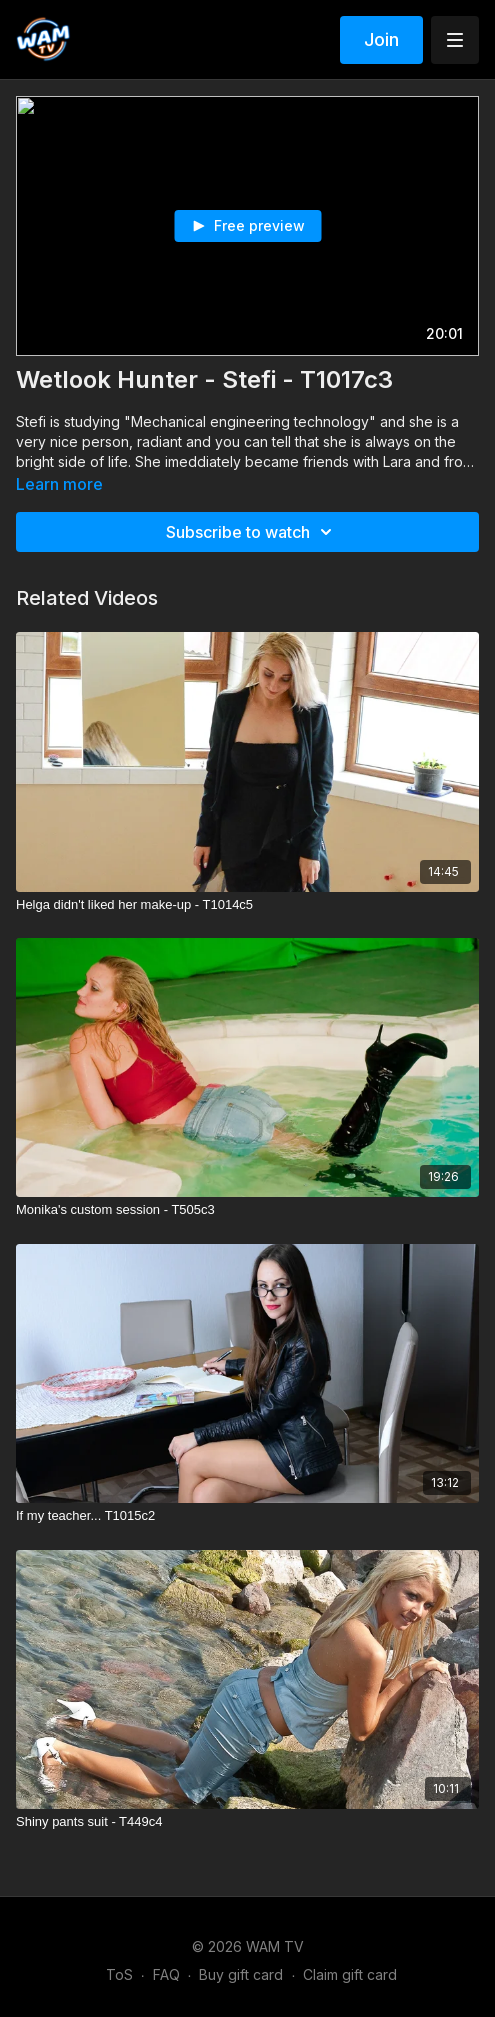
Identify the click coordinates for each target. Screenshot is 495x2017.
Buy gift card (241, 1974)
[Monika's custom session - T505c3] (247, 1210)
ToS (119, 1974)
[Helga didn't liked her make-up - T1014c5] (247, 905)
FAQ (166, 1974)
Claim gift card (350, 1974)
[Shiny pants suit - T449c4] (247, 1822)
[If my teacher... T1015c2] (247, 1516)
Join (381, 39)
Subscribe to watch (252, 532)
